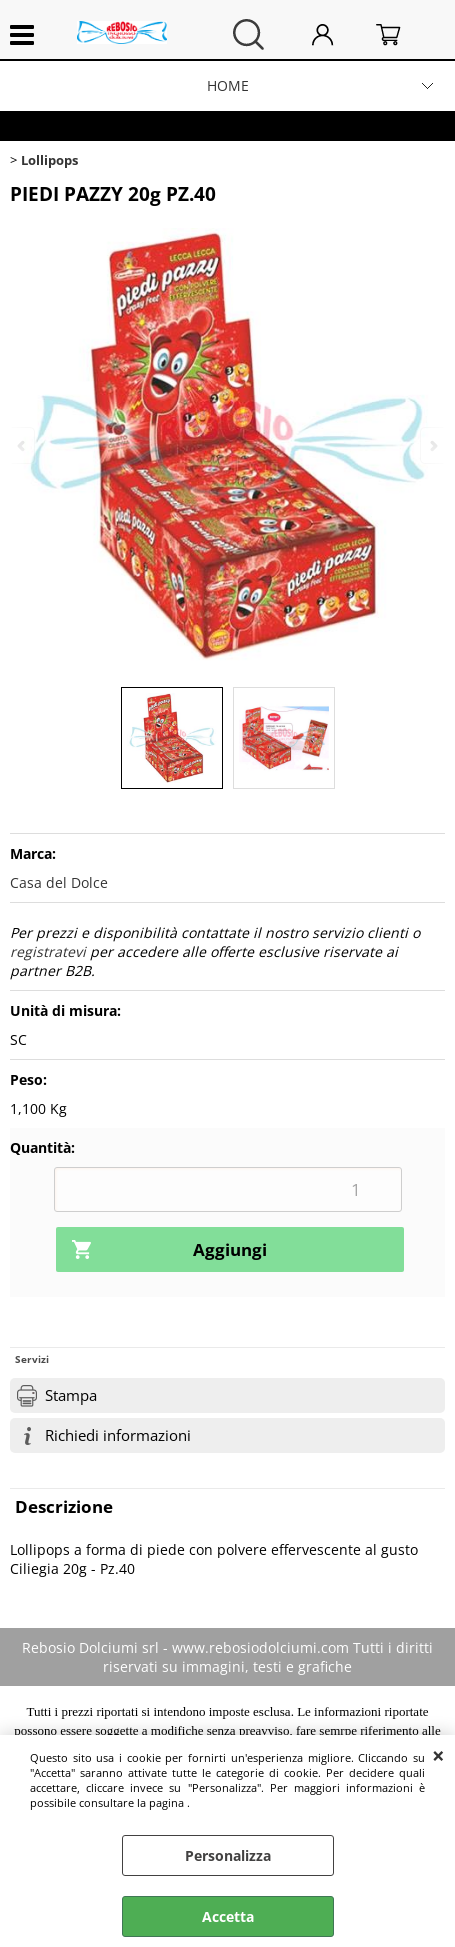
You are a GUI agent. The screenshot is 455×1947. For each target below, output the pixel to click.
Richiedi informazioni (118, 1435)
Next (432, 445)
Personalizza (228, 1855)
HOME (228, 85)
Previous (23, 445)
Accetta (228, 1916)
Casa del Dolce (59, 882)
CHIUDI (438, 1755)
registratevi (48, 951)
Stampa (71, 1395)
